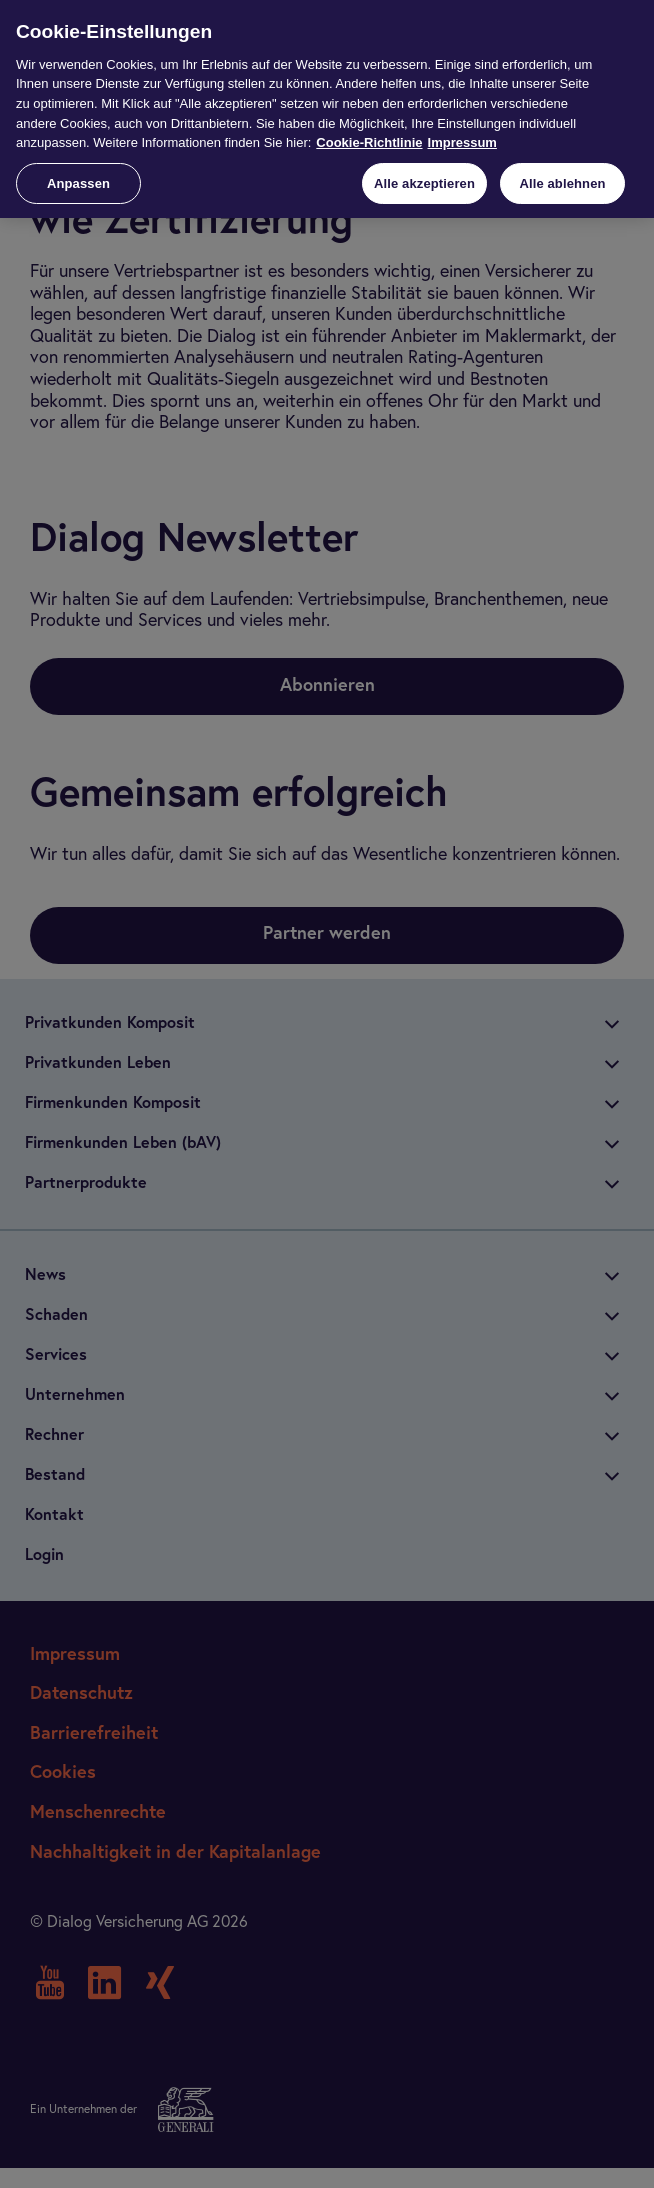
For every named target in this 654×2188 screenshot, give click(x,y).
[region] (327, 109)
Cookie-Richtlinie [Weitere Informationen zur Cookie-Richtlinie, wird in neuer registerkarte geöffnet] (369, 142)
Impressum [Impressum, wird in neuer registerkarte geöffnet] (462, 142)
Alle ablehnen (562, 183)
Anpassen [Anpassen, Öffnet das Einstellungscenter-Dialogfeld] (78, 183)
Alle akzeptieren (424, 183)
